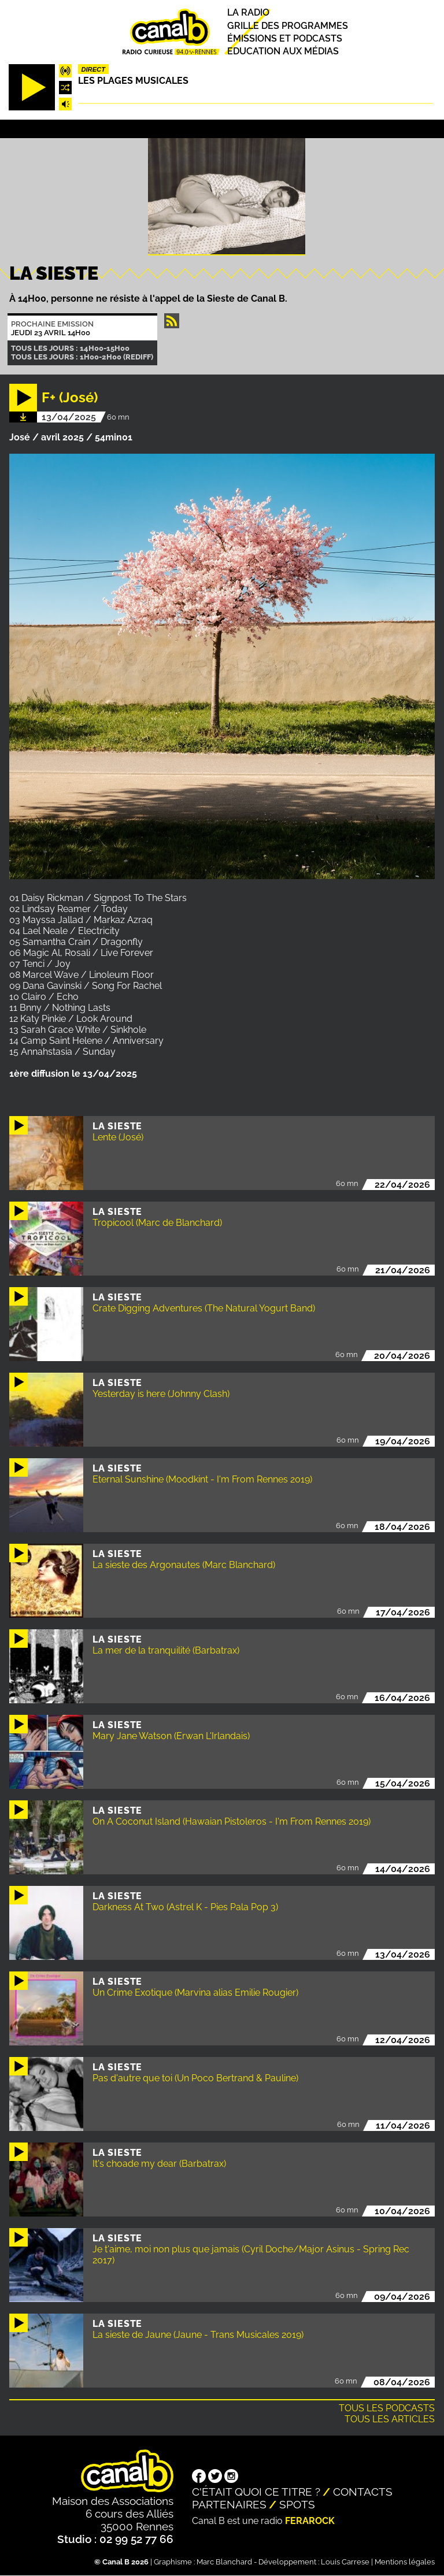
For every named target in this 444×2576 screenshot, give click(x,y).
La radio (248, 13)
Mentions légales (405, 2562)
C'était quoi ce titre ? (256, 2491)
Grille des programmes (287, 25)
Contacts (363, 2491)
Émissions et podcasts (284, 38)
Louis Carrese (345, 2562)
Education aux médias (283, 51)
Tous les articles (390, 2419)
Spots (297, 2504)
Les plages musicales (133, 80)
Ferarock (310, 2520)
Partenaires (229, 2504)
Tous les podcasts (387, 2408)
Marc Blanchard (224, 2562)
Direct (93, 69)
